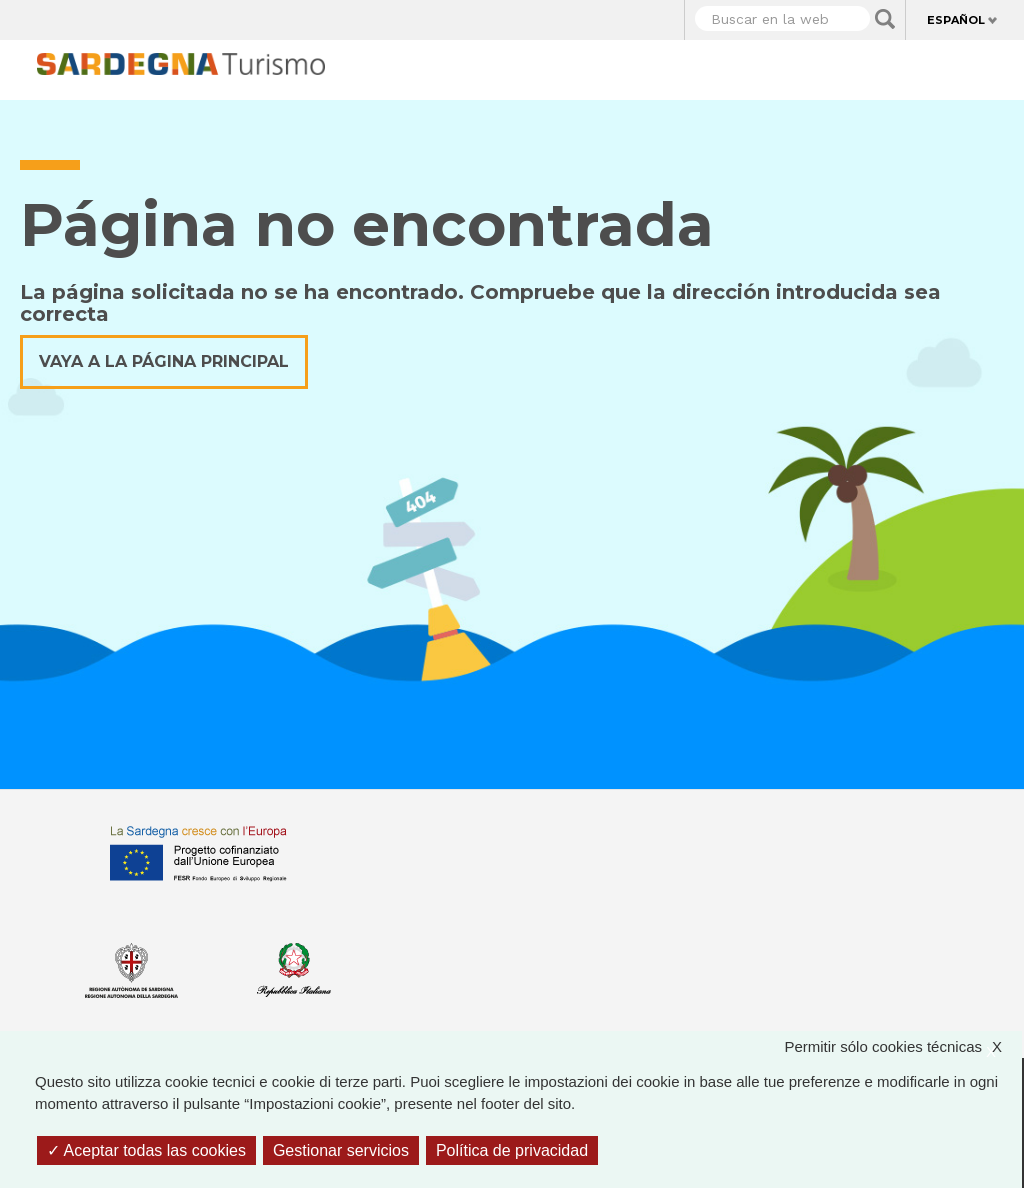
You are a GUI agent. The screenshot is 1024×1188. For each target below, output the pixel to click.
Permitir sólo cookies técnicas (903, 1047)
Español (956, 20)
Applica (885, 19)
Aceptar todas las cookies (146, 1150)
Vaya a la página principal (164, 361)
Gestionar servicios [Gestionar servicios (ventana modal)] (341, 1150)
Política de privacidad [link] (512, 1150)
